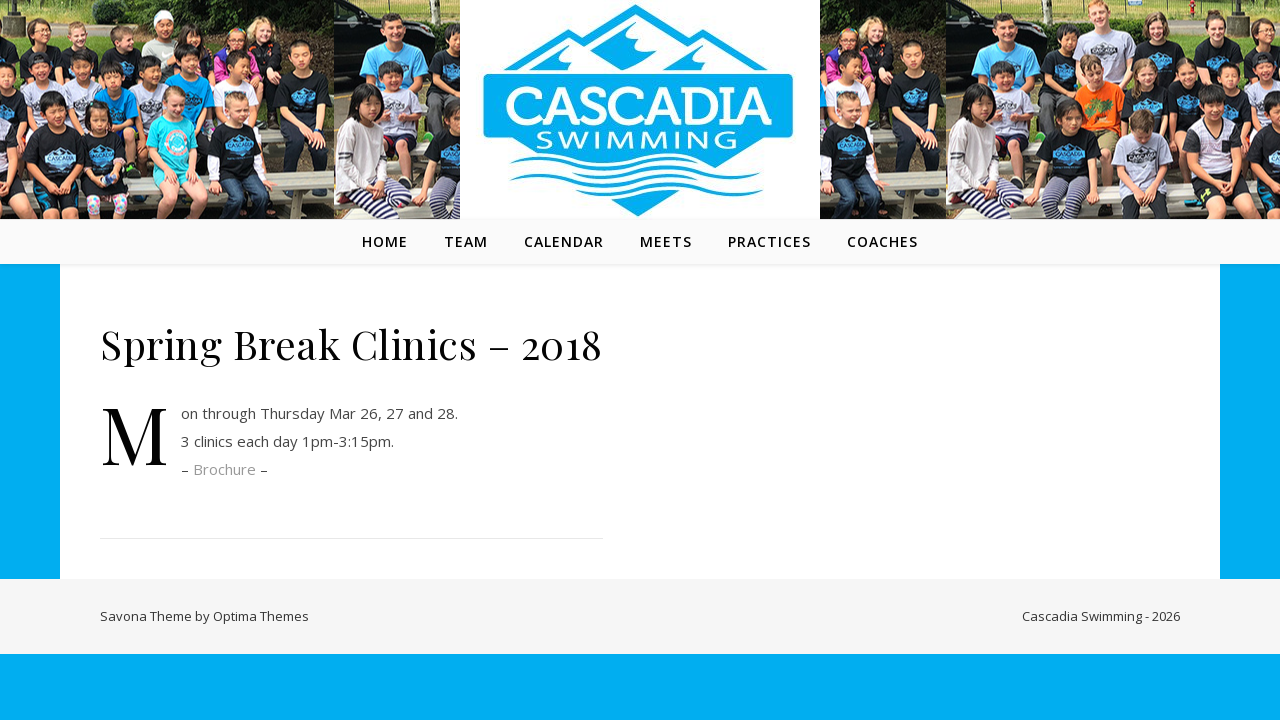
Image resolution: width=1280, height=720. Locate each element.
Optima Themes (261, 616)
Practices (769, 241)
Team (466, 241)
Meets (666, 241)
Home (385, 241)
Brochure (224, 469)
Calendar (564, 241)
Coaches (882, 241)
